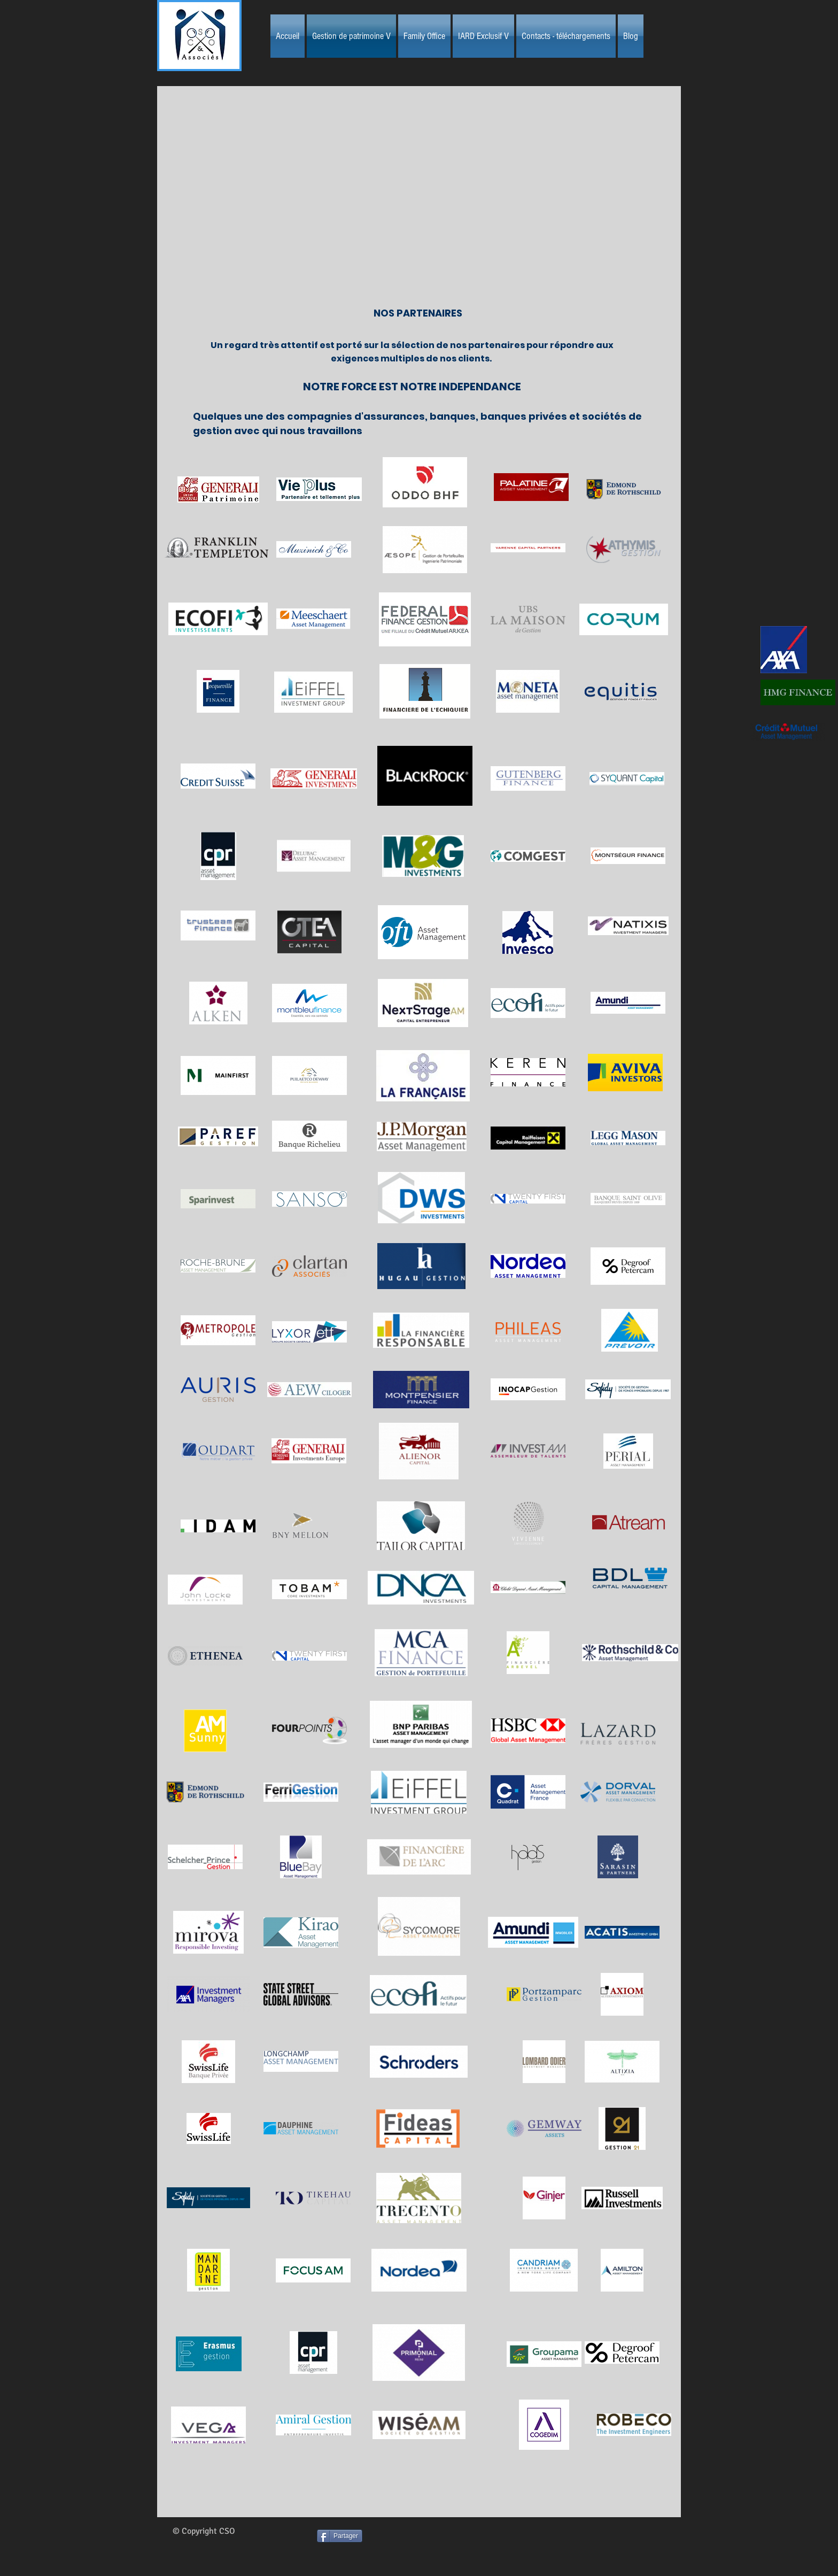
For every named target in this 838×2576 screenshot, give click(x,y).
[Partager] (339, 2535)
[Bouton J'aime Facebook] (442, 2545)
